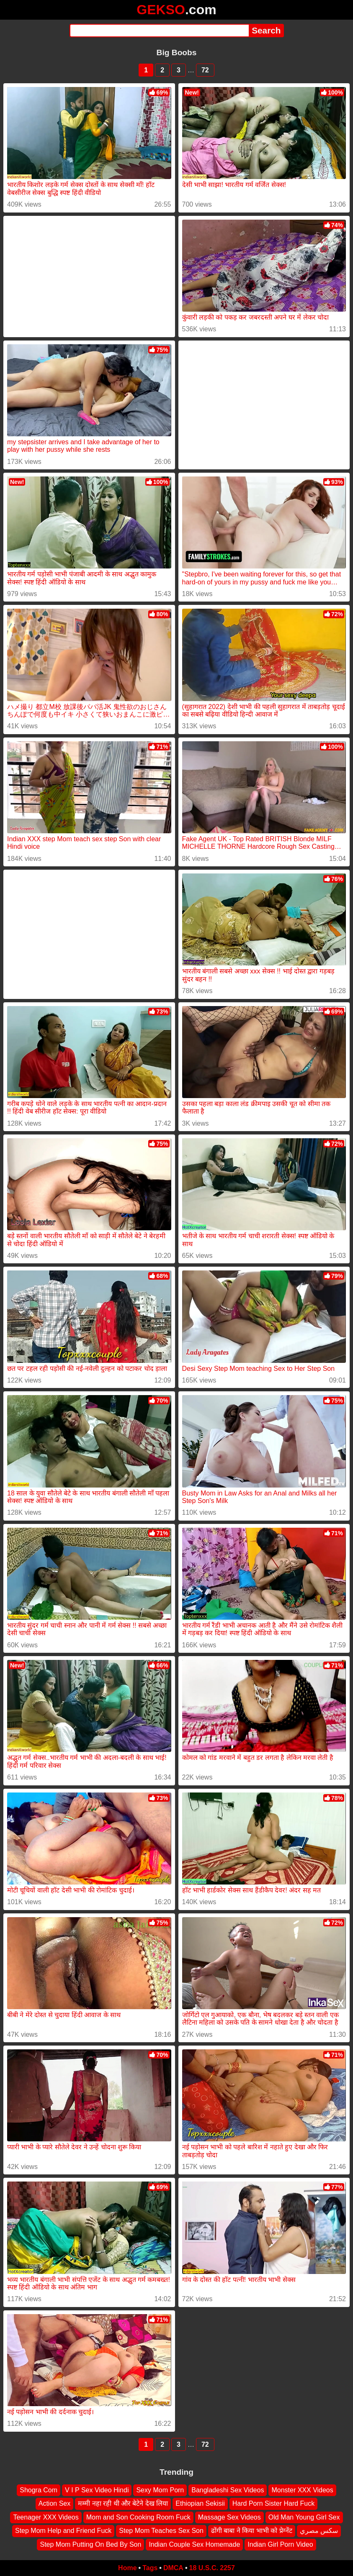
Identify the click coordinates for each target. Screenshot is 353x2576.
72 (205, 70)
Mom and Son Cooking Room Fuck (138, 2517)
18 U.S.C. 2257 (212, 2567)
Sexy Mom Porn (160, 2490)
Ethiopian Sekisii (199, 2503)
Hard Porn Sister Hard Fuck (273, 2503)
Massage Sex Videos (229, 2517)
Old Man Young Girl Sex (304, 2517)
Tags (149, 2567)
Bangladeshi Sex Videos (227, 2490)
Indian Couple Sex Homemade (194, 2544)
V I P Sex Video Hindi (97, 2490)
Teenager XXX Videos (45, 2517)
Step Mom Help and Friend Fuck (63, 2530)
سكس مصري (319, 2530)
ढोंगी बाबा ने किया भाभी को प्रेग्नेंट (251, 2530)
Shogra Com (38, 2490)
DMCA (173, 2567)
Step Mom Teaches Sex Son (161, 2530)
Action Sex (54, 2503)
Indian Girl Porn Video (280, 2544)
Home (127, 2567)
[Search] (159, 30)
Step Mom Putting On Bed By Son (90, 2544)
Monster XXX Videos (302, 2490)
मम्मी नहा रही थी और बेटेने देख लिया (123, 2503)
